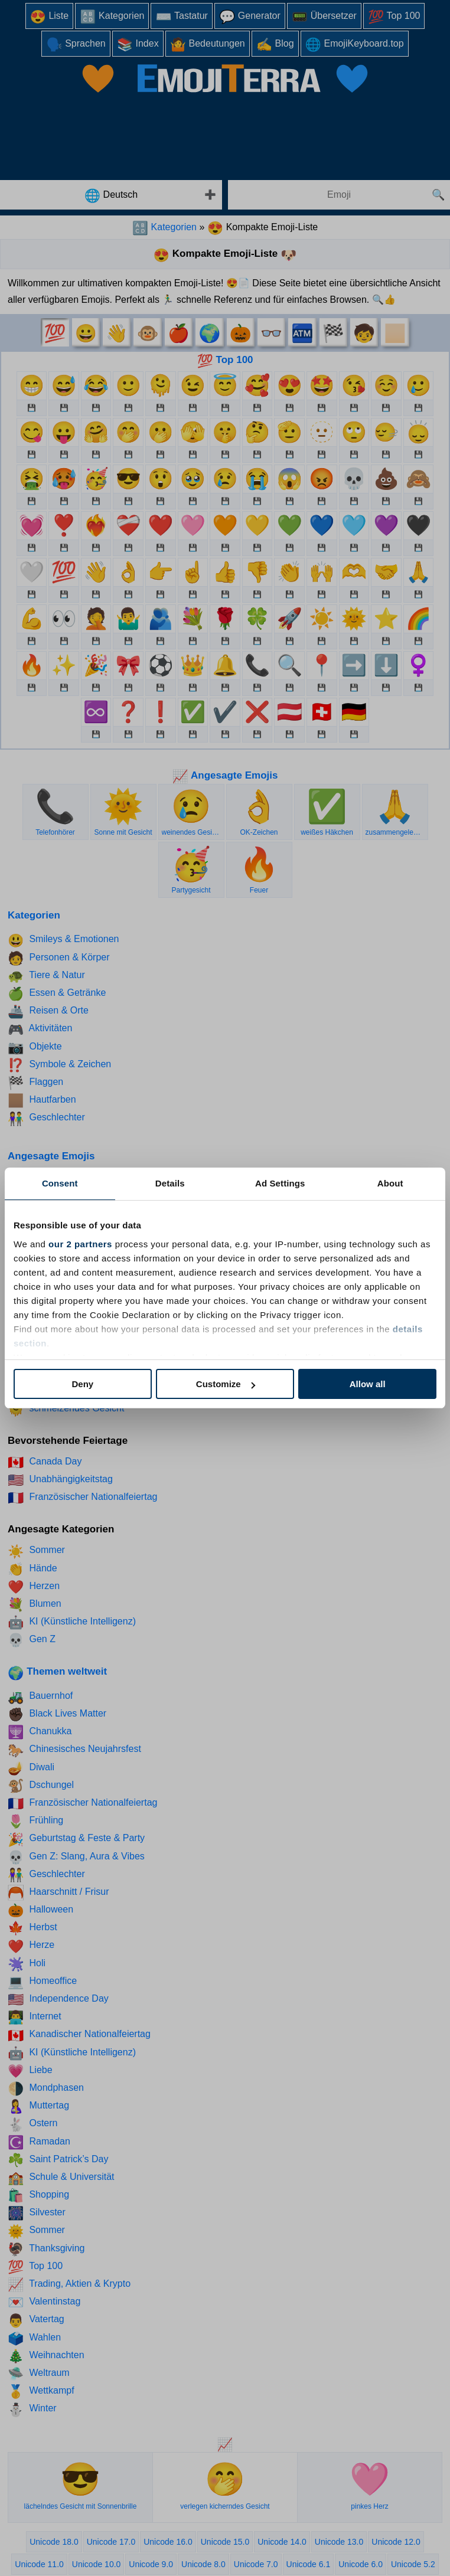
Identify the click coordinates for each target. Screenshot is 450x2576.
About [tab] (390, 1183)
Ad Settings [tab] (280, 1183)
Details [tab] (170, 1183)
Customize (225, 1384)
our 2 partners (80, 1244)
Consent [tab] (60, 1183)
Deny (82, 1384)
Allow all (368, 1384)
